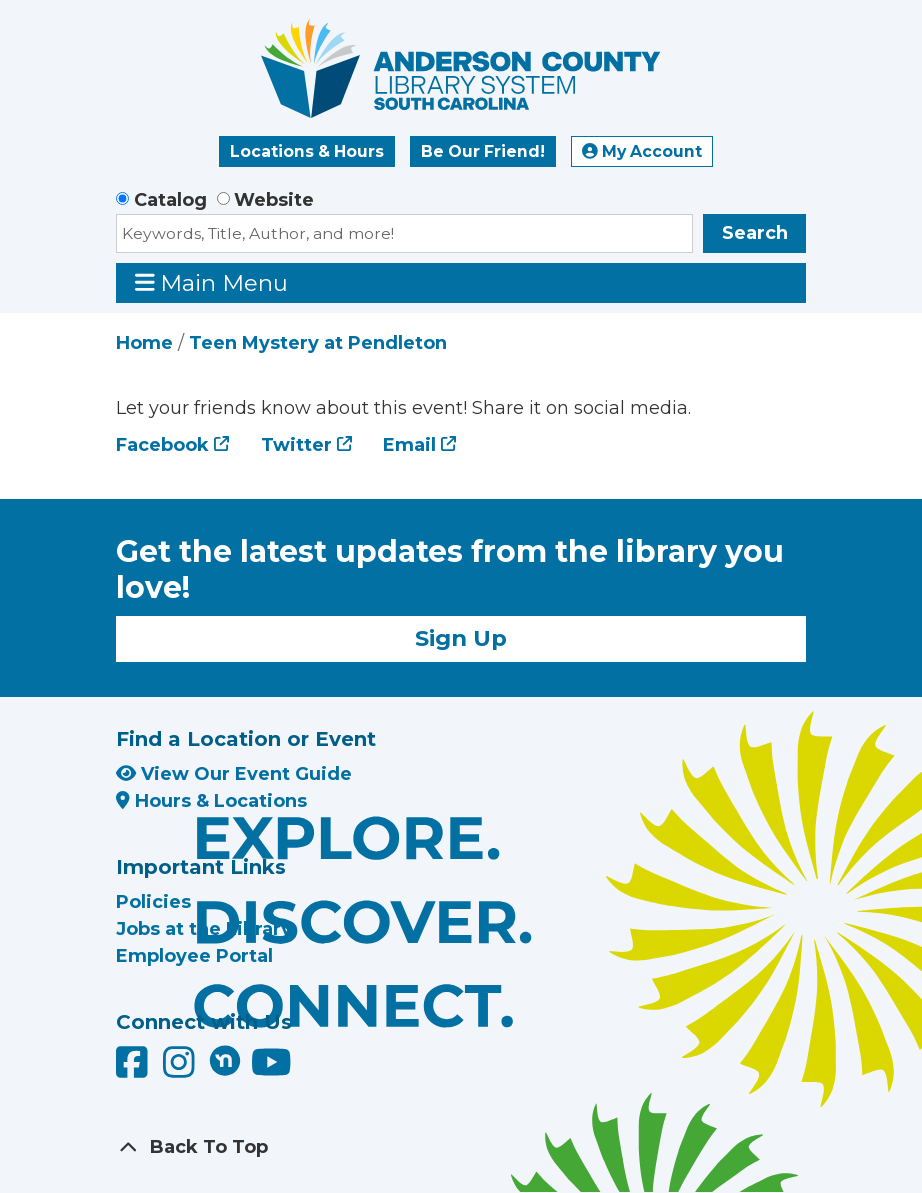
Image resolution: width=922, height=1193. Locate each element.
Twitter (296, 445)
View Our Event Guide (234, 774)
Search (755, 233)
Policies (153, 902)
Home (144, 343)
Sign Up (461, 638)
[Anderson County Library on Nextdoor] (225, 1060)
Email (409, 445)
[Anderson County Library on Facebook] (134, 1069)
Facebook (162, 445)
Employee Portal (194, 956)
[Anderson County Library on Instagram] (181, 1069)
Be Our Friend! (483, 151)
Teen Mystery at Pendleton (318, 343)
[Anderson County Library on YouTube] (271, 1069)
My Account (642, 151)
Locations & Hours (307, 151)
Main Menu (212, 282)
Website (274, 200)
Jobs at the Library (204, 929)
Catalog (170, 200)
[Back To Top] (461, 1147)
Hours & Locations (211, 801)
